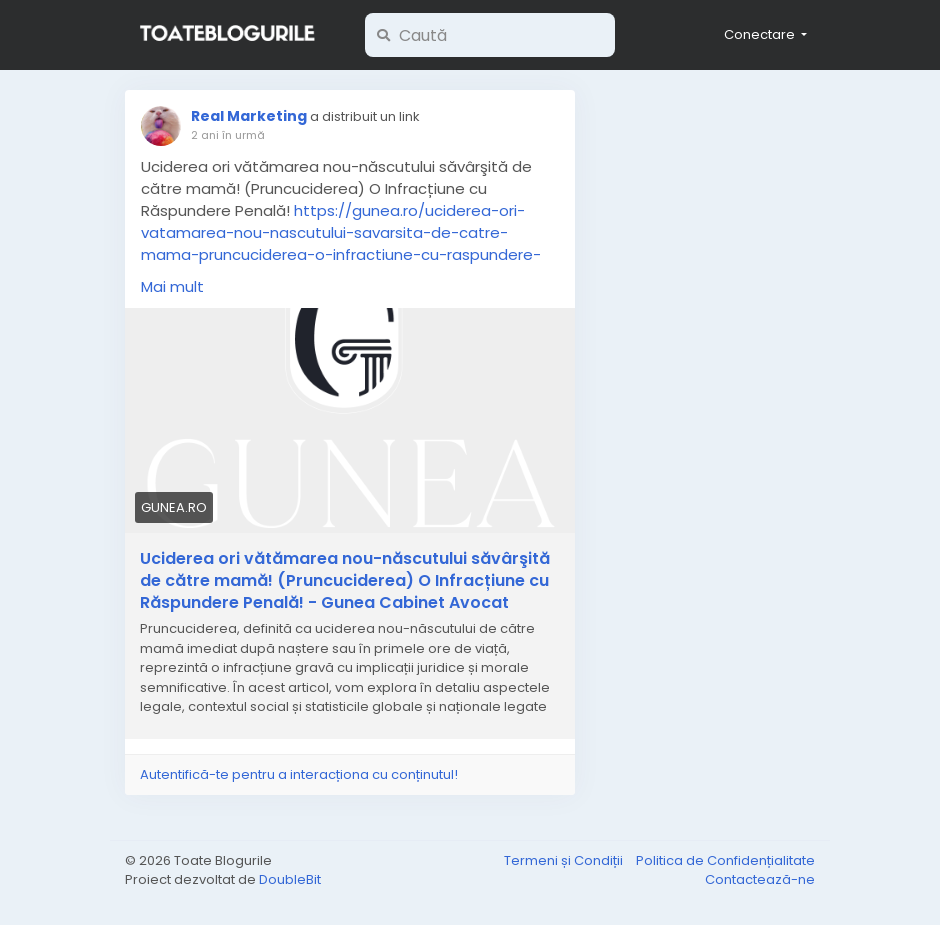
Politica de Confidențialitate (725, 860)
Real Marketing (249, 116)
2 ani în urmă (228, 135)
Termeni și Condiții (565, 860)
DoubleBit (290, 879)
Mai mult (172, 286)
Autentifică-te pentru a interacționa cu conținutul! (299, 774)
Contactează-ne (760, 879)
